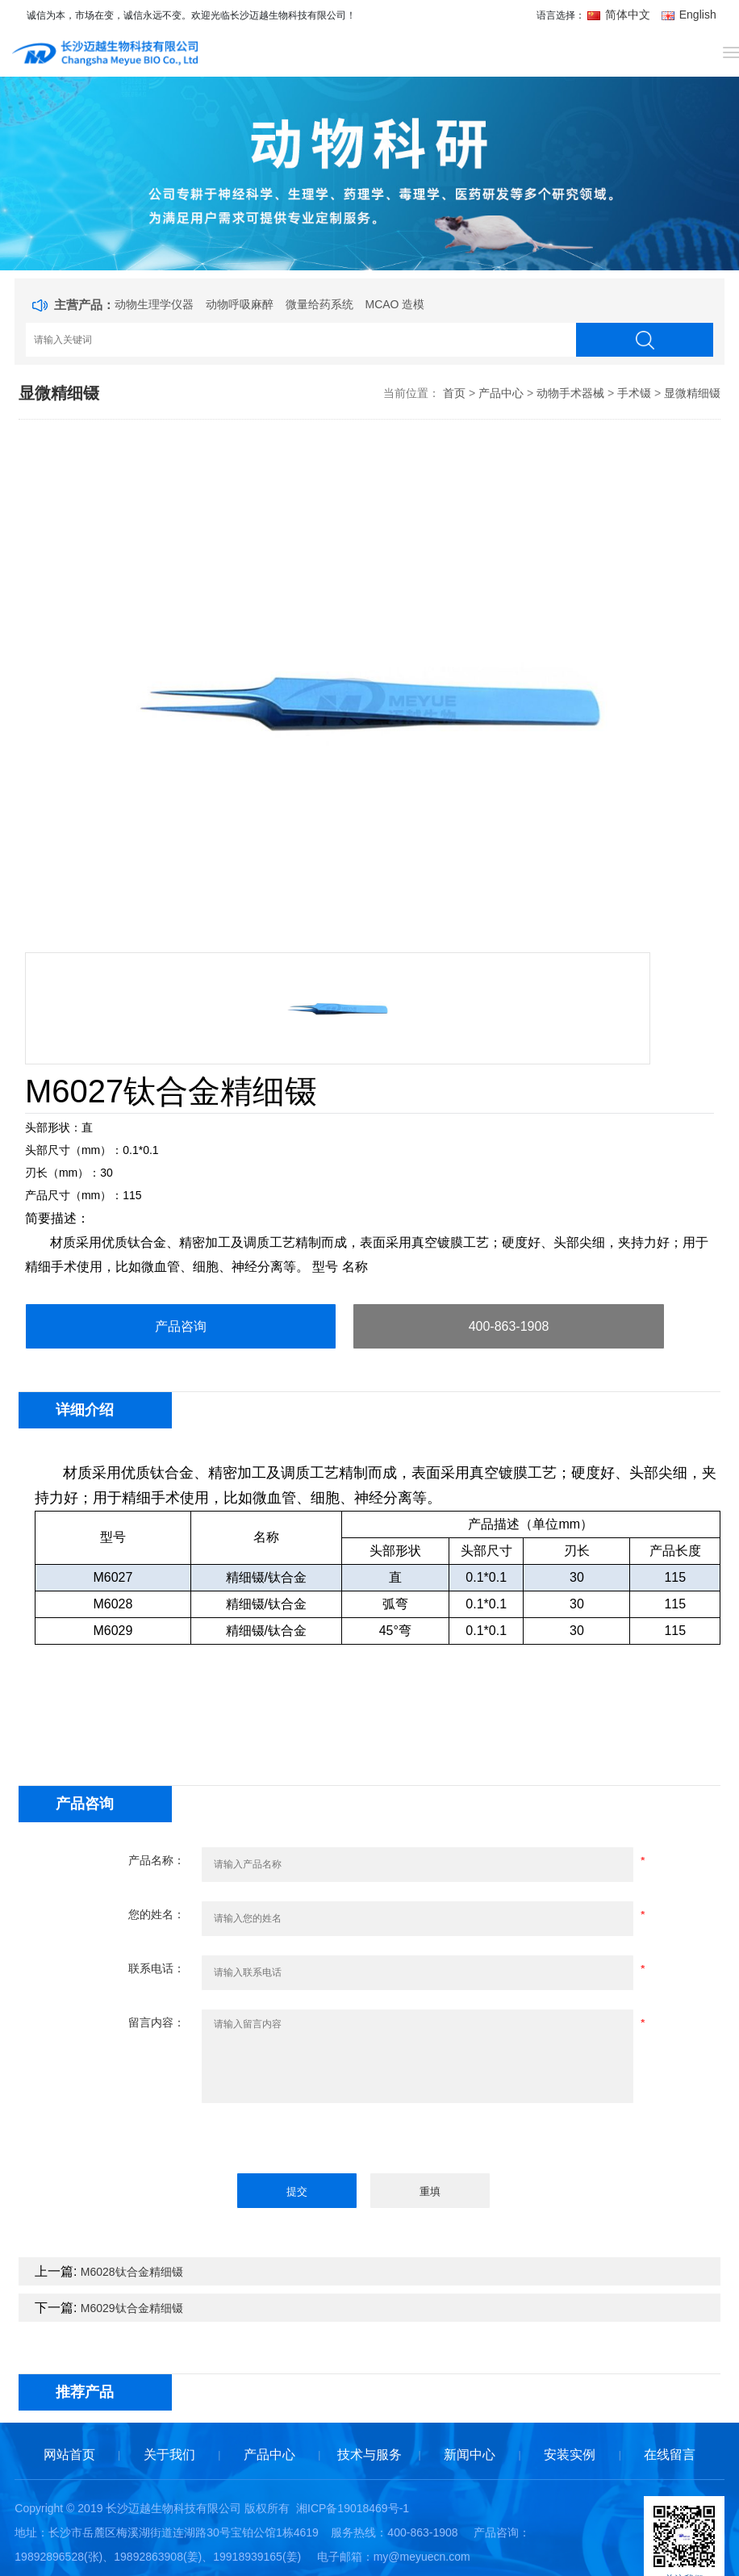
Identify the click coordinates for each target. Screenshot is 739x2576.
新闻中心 (469, 2454)
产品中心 (501, 393)
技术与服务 (369, 2454)
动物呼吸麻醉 (239, 304)
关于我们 (169, 2454)
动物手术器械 (570, 393)
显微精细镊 (692, 393)
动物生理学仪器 (154, 304)
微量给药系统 (319, 304)
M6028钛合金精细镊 (132, 2271)
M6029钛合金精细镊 (132, 2308)
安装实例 (569, 2454)
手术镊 (634, 393)
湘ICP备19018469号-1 (352, 2508)
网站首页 (69, 2454)
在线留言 (669, 2454)
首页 (454, 393)
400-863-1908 (509, 1326)
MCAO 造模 (395, 304)
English (689, 14)
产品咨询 (181, 1326)
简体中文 (620, 14)
